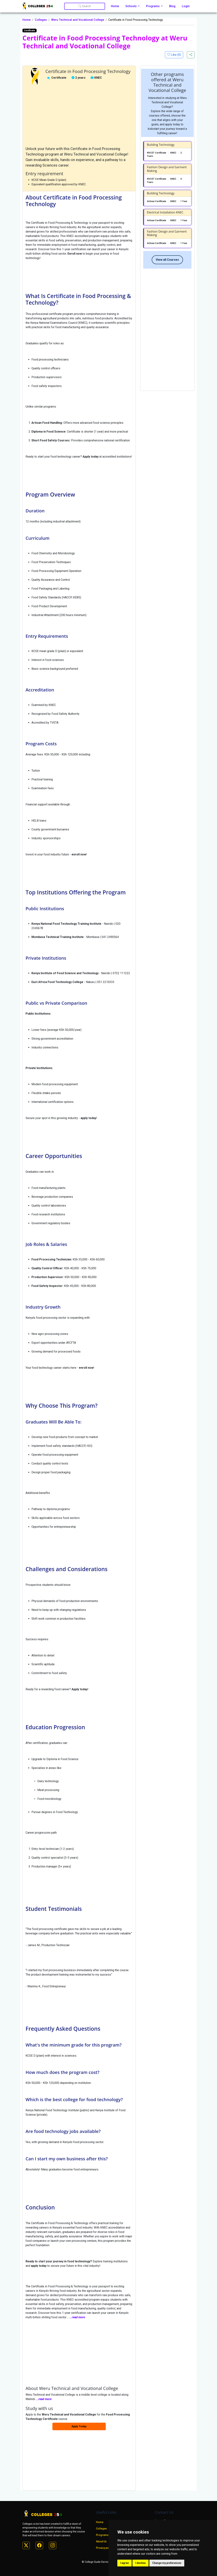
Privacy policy (104, 2547)
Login (186, 6)
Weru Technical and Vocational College (77, 20)
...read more (77, 2317)
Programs (102, 2535)
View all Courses (167, 259)
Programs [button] (153, 6)
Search (84, 6)
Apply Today (79, 2426)
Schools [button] (131, 6)
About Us (101, 2541)
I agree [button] (124, 2562)
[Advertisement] (79, 116)
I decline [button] (140, 2562)
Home (115, 6)
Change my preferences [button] (166, 2562)
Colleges (41, 20)
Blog (172, 6)
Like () (175, 54)
